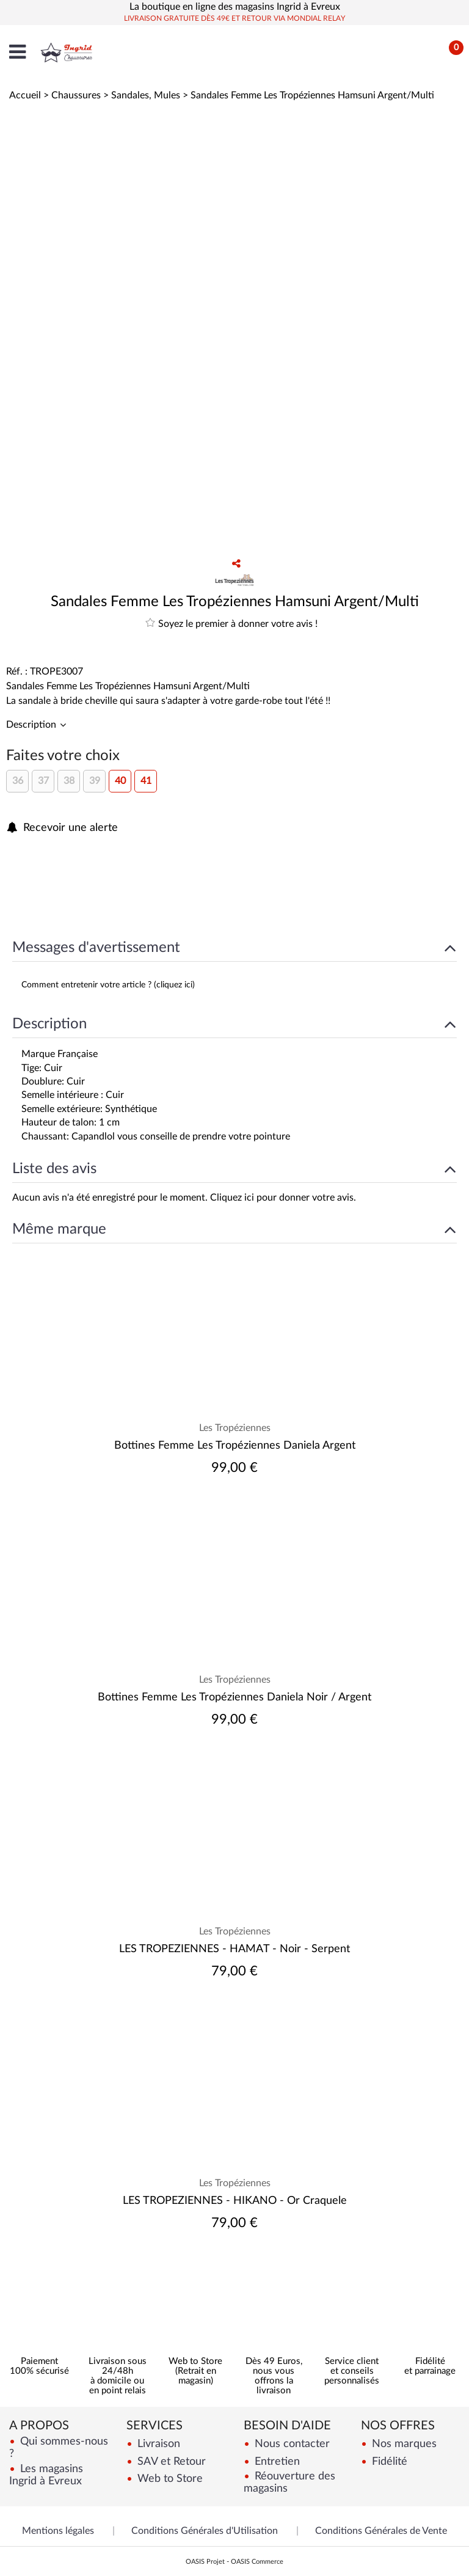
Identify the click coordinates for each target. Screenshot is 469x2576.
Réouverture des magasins (289, 2482)
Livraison (157, 2444)
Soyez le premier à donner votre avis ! (231, 623)
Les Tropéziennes (235, 1428)
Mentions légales (58, 2531)
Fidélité (388, 2461)
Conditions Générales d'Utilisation (204, 2531)
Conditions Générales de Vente (381, 2531)
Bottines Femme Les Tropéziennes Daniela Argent (234, 1445)
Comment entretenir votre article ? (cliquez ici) (108, 985)
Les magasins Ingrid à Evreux (46, 2475)
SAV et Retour (170, 2461)
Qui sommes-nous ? (58, 2447)
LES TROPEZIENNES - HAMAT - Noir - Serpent (234, 1949)
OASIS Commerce (257, 2561)
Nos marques (403, 2444)
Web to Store (168, 2478)
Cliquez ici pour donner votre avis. (283, 1197)
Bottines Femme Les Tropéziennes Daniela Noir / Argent (234, 1697)
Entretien (276, 2461)
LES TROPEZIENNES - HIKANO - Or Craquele (235, 2200)
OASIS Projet (205, 2561)
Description (32, 725)
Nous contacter (291, 2444)
